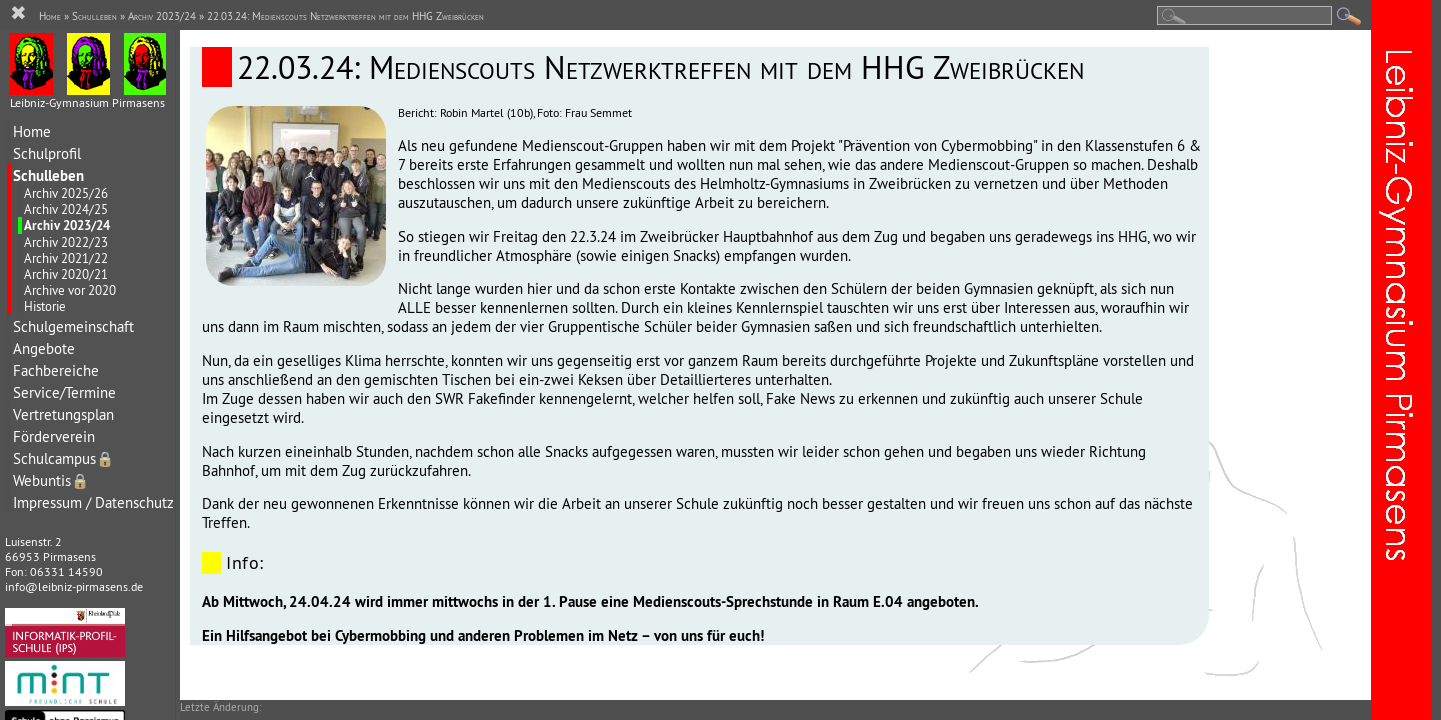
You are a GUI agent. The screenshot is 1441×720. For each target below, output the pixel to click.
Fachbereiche (56, 370)
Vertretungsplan (63, 414)
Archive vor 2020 (70, 290)
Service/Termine (64, 392)
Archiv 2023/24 (67, 225)
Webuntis (51, 480)
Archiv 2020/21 (66, 274)
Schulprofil (47, 153)
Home (32, 131)
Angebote (44, 348)
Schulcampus (63, 458)
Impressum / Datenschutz (93, 502)
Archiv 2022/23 (66, 242)
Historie (45, 306)
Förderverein (54, 436)
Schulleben (48, 175)
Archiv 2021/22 (66, 258)
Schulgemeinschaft (73, 326)
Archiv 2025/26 (66, 193)
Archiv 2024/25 (66, 209)
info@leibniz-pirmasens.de (74, 586)
